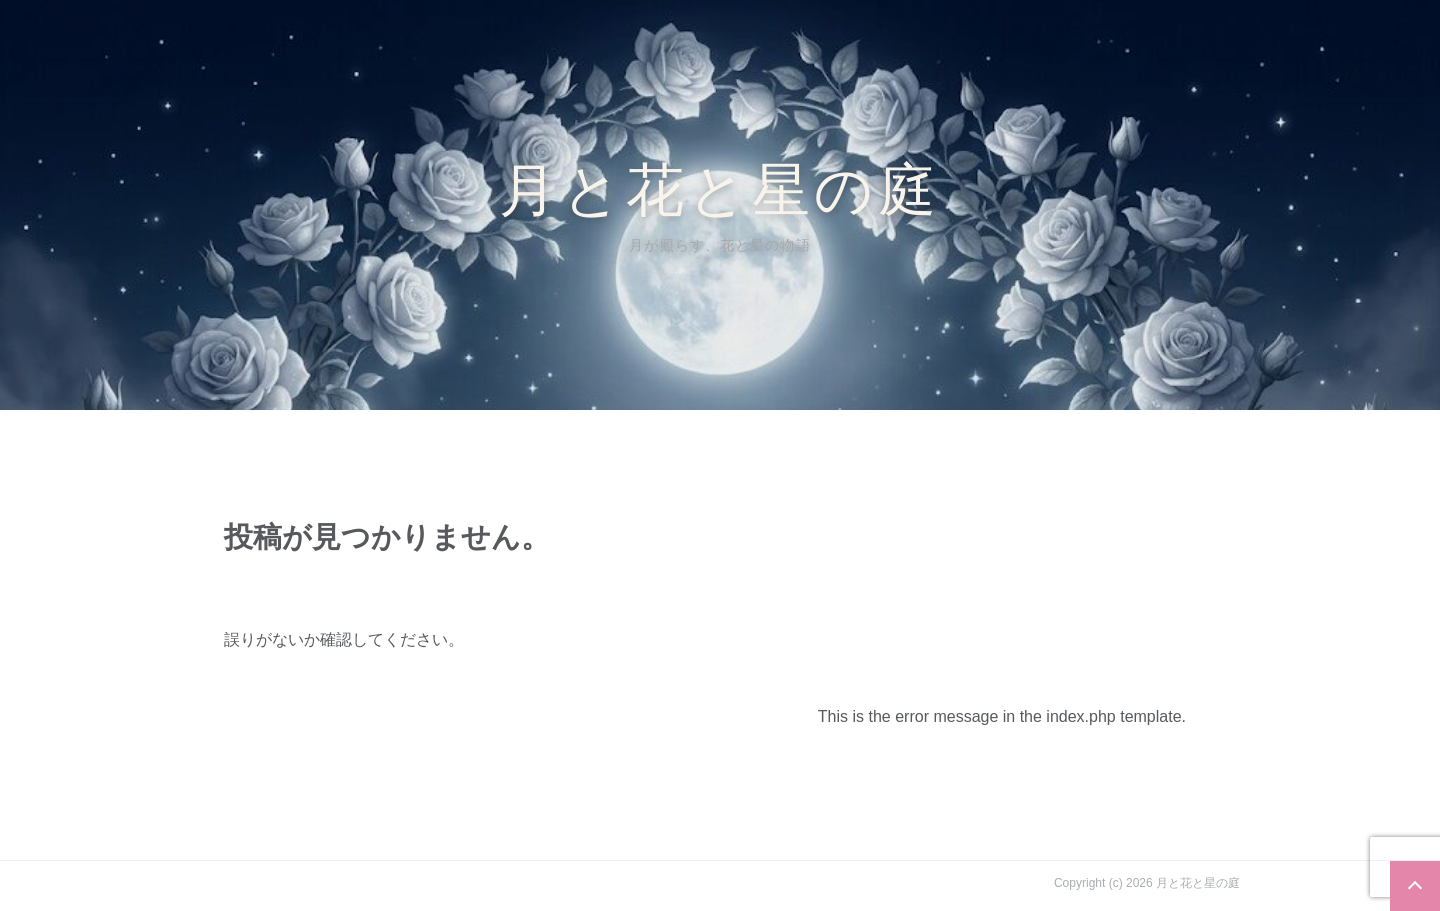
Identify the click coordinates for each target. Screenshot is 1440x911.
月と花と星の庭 (719, 189)
